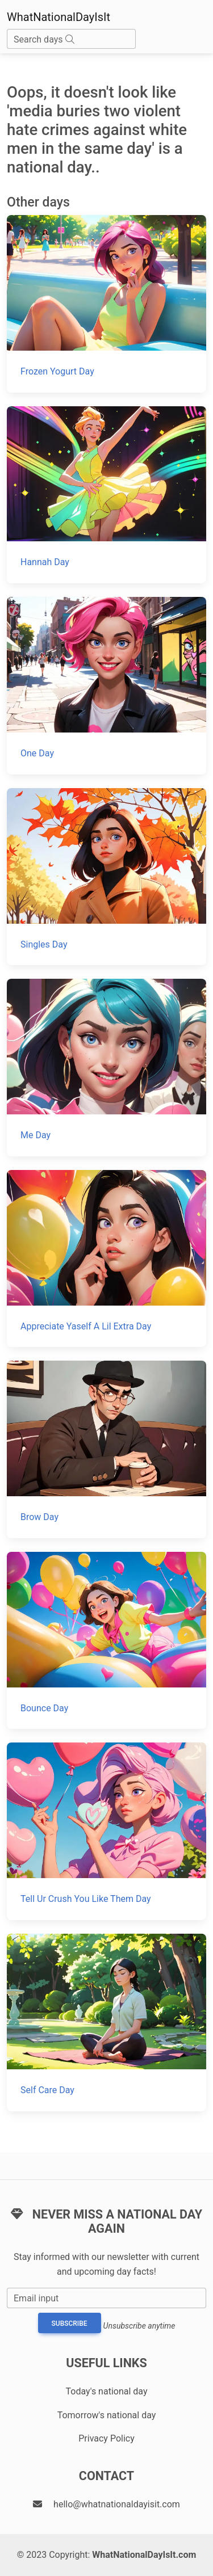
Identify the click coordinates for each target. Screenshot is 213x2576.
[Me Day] (106, 1067)
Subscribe (69, 2323)
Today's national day (107, 2391)
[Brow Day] (106, 1449)
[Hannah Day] (106, 495)
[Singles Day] (106, 877)
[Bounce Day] (106, 1640)
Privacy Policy (106, 2438)
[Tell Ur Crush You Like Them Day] (106, 1831)
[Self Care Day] (106, 2022)
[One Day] (106, 686)
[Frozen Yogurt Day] (106, 304)
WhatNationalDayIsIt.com (144, 2554)
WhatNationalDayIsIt (58, 17)
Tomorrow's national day (106, 2415)
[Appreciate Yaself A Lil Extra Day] (106, 1259)
